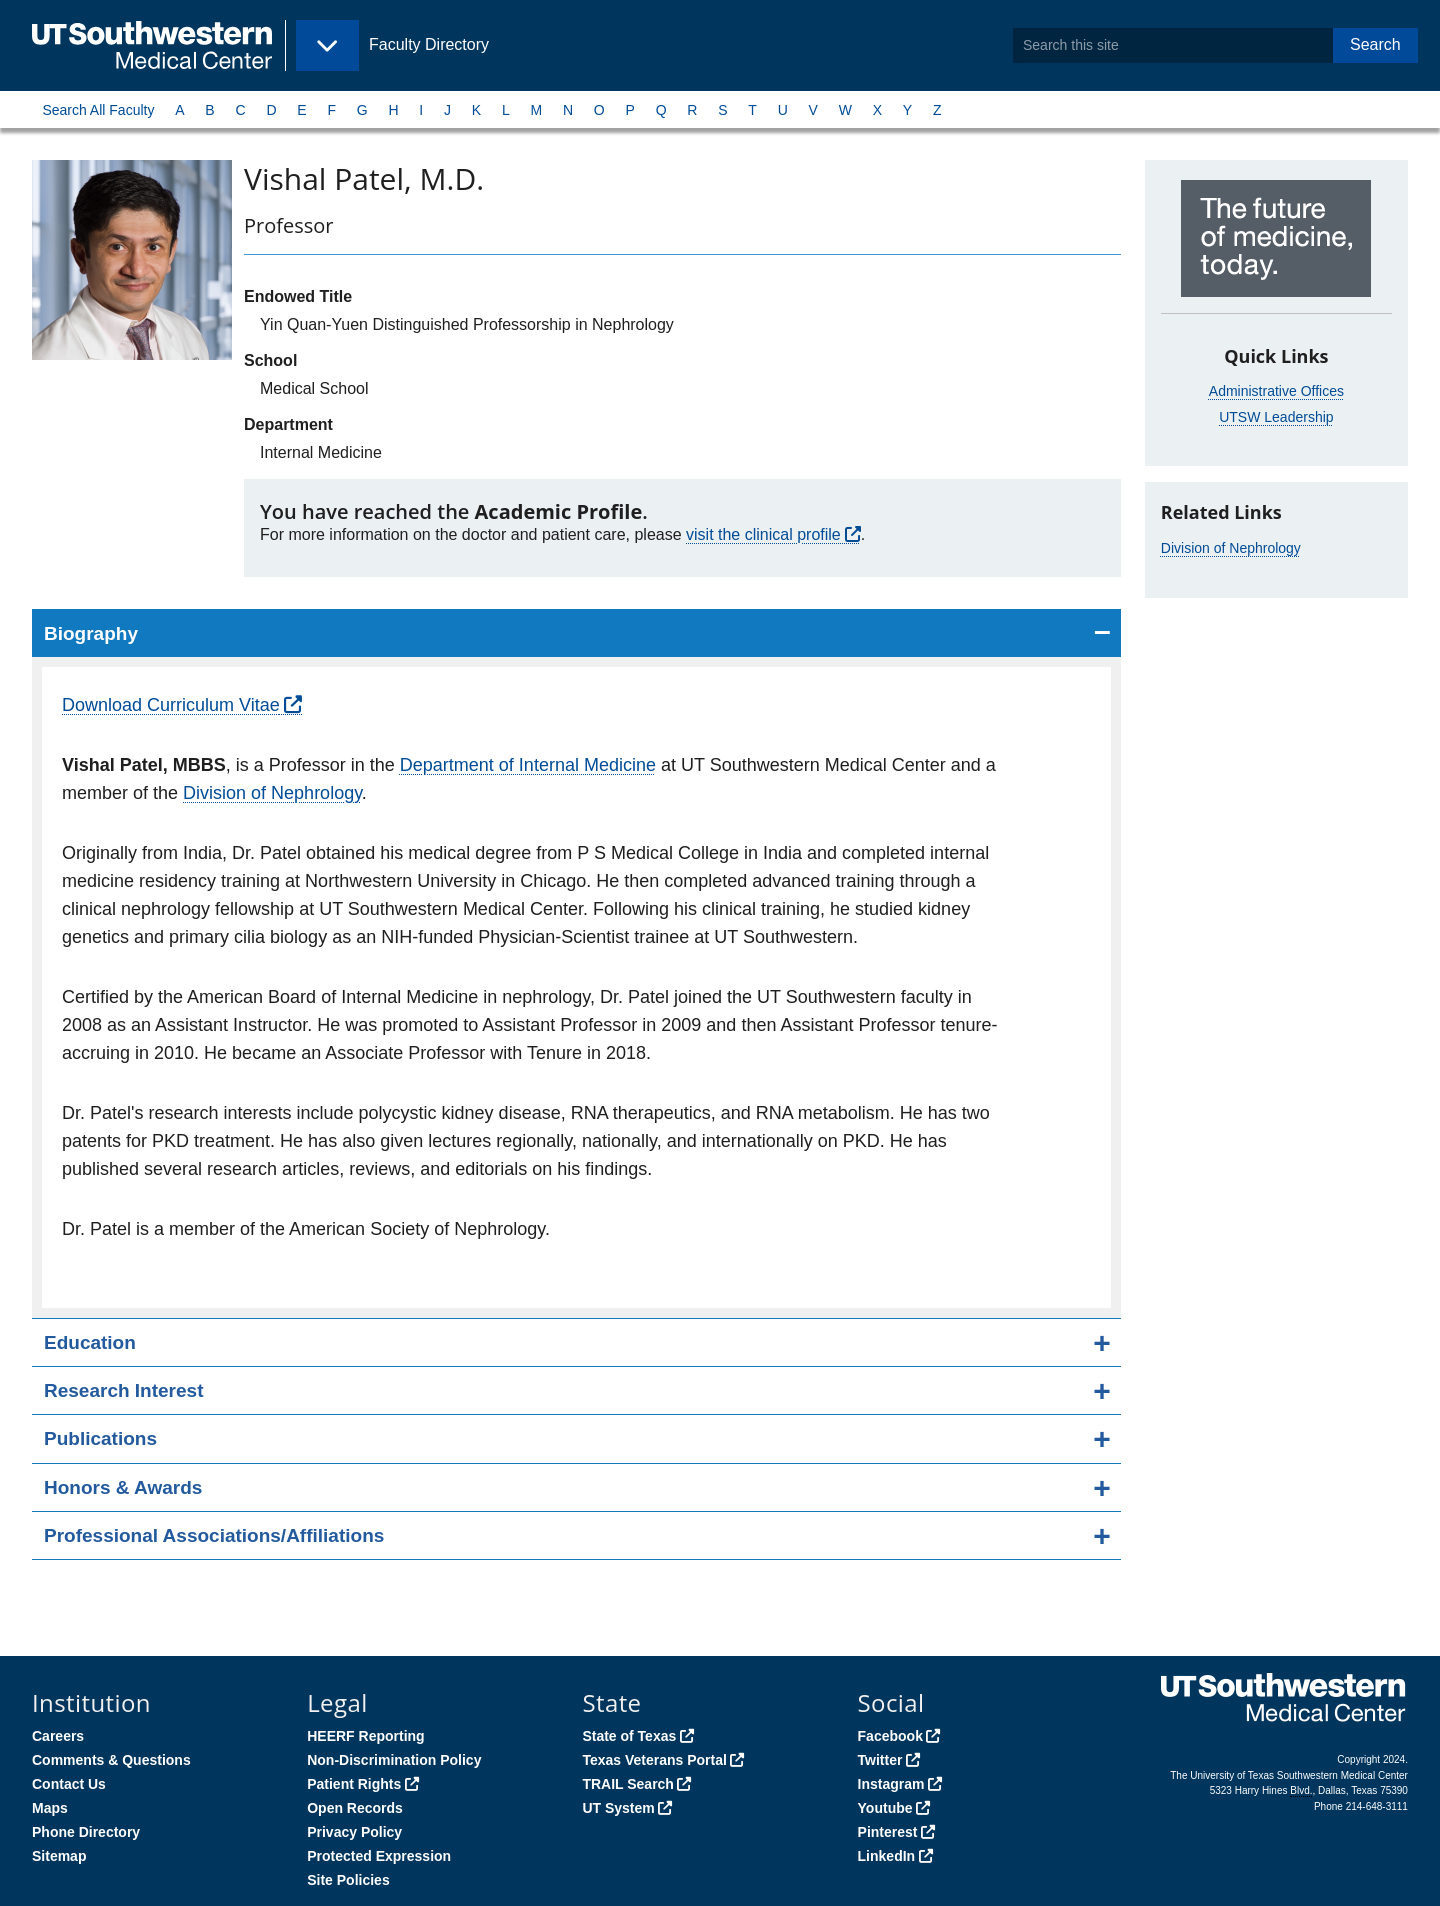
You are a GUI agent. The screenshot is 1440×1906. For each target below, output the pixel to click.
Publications (100, 1438)
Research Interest (123, 1390)
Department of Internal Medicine (528, 765)
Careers (58, 1736)
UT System (618, 1808)
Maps (50, 1808)
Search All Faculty (98, 110)
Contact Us (69, 1784)
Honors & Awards (123, 1487)
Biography (91, 633)
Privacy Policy (354, 1832)
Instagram (891, 1784)
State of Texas (629, 1736)
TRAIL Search (628, 1784)
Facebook (890, 1736)
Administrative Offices (1276, 391)
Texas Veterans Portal (654, 1760)
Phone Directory (86, 1832)
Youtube (885, 1808)
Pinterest (888, 1832)
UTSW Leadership (1276, 417)
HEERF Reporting (365, 1736)
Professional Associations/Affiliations (214, 1535)
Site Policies (348, 1880)
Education (90, 1342)
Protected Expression (379, 1856)
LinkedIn (887, 1856)
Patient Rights (354, 1784)
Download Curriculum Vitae (171, 705)
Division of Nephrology (272, 793)
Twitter (880, 1760)
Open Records (355, 1808)
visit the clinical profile (763, 534)
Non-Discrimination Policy (394, 1760)
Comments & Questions (111, 1760)
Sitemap (59, 1856)
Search (1375, 44)
